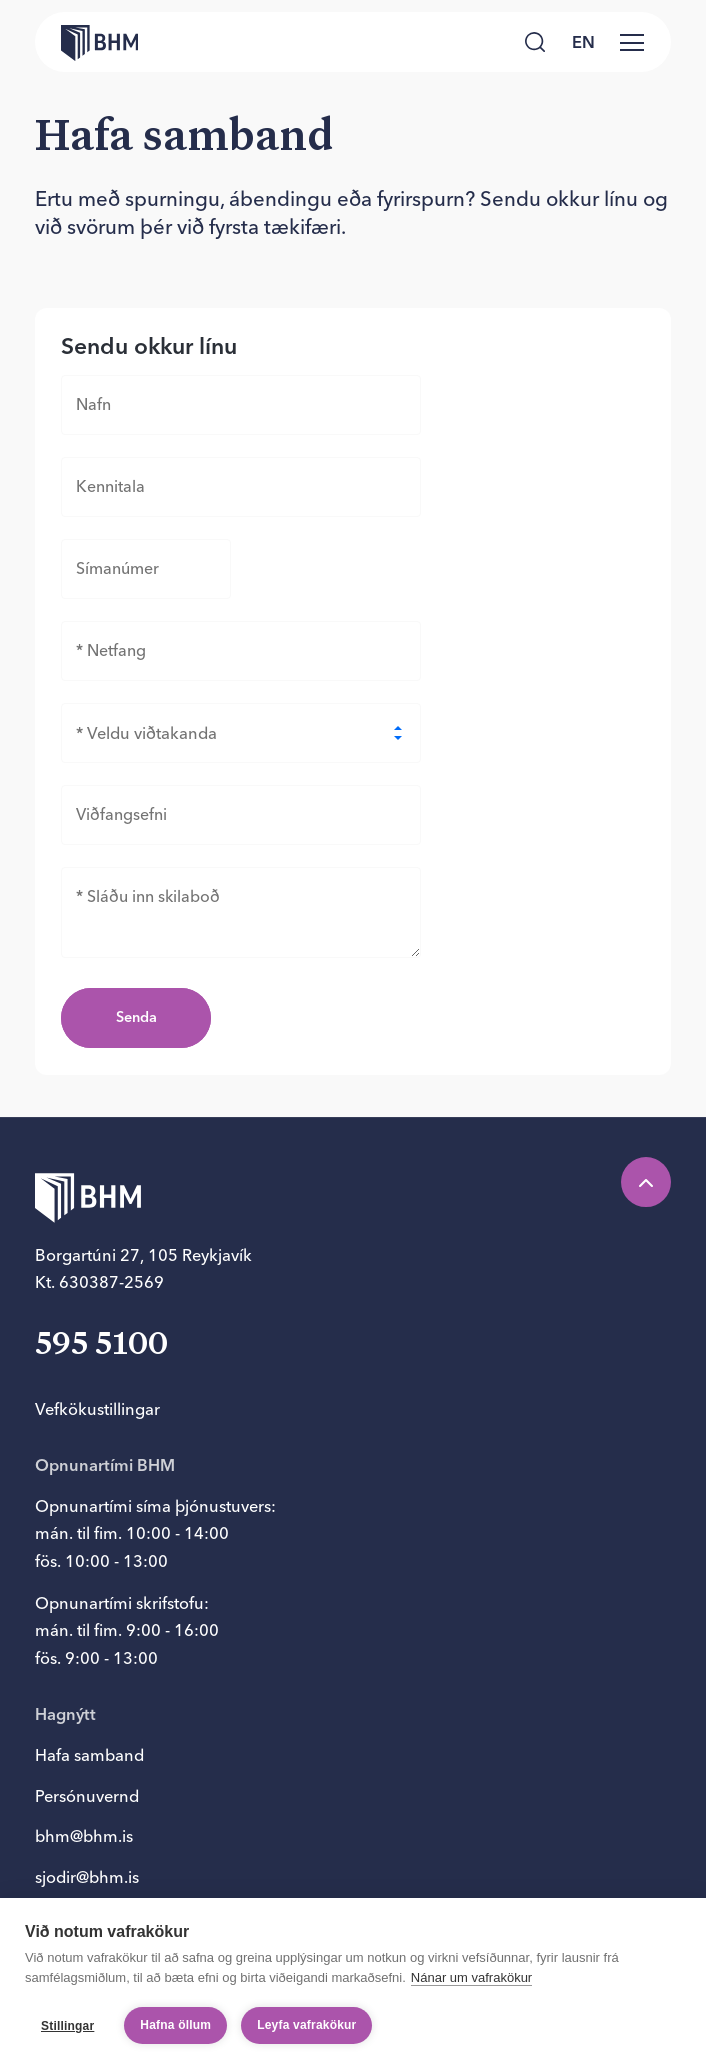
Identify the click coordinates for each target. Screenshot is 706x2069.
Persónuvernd (87, 1796)
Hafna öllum (175, 2025)
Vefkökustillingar (97, 1409)
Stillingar (67, 2026)
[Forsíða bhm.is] (86, 42)
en (583, 42)
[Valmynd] (632, 42)
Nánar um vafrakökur (471, 1977)
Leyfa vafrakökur (306, 2025)
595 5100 (101, 1345)
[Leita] (534, 41)
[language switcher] (584, 42)
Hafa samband (89, 1755)
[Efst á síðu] (646, 1182)
